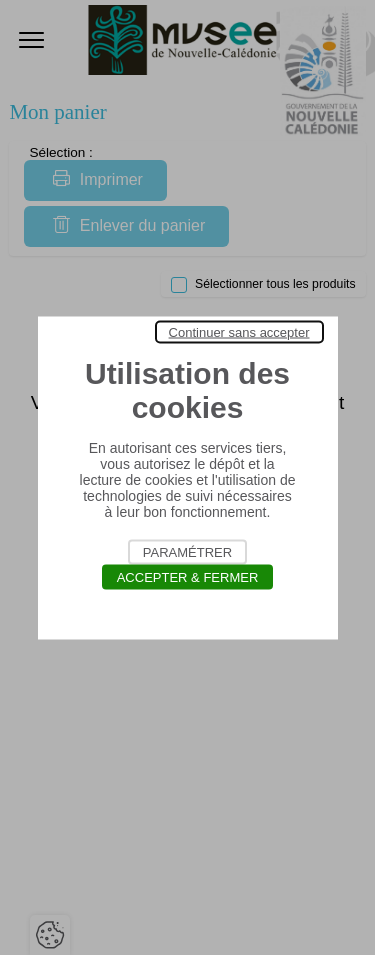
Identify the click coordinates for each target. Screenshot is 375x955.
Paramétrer (187, 551)
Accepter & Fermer (188, 576)
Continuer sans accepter (239, 331)
